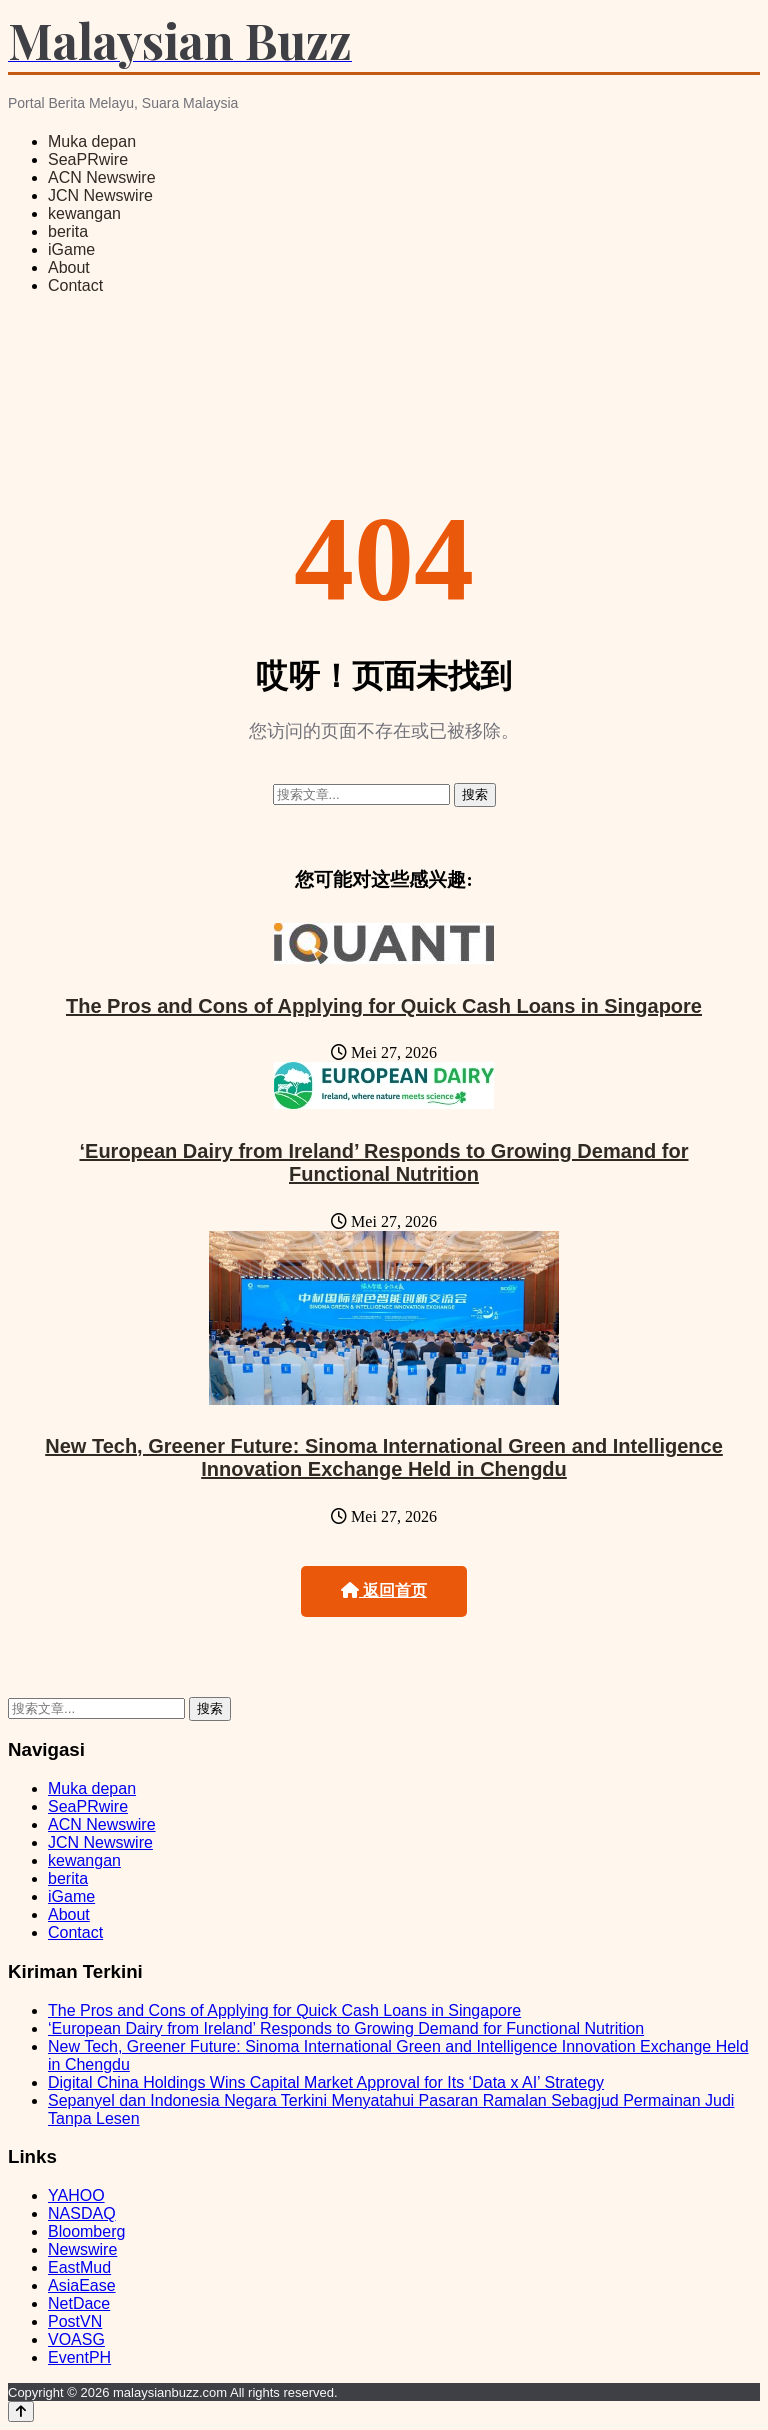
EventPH (79, 2357)
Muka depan (92, 141)
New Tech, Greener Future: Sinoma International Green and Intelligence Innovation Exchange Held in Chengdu (384, 1457)
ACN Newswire (102, 177)
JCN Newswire (100, 195)
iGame (71, 249)
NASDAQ (82, 2213)
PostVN (75, 2321)
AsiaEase (82, 2285)
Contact (75, 285)
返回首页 (384, 1590)
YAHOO (76, 2195)
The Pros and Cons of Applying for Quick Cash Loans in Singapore (384, 1006)
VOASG (76, 2339)
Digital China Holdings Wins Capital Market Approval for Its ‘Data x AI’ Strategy (326, 2082)
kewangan (84, 213)
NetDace (79, 2303)
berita (68, 231)
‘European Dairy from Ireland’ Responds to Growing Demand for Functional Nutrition (384, 1162)
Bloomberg (86, 2231)
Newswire (82, 2249)
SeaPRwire (88, 159)
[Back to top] (21, 2411)
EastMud (79, 2267)
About (69, 267)
